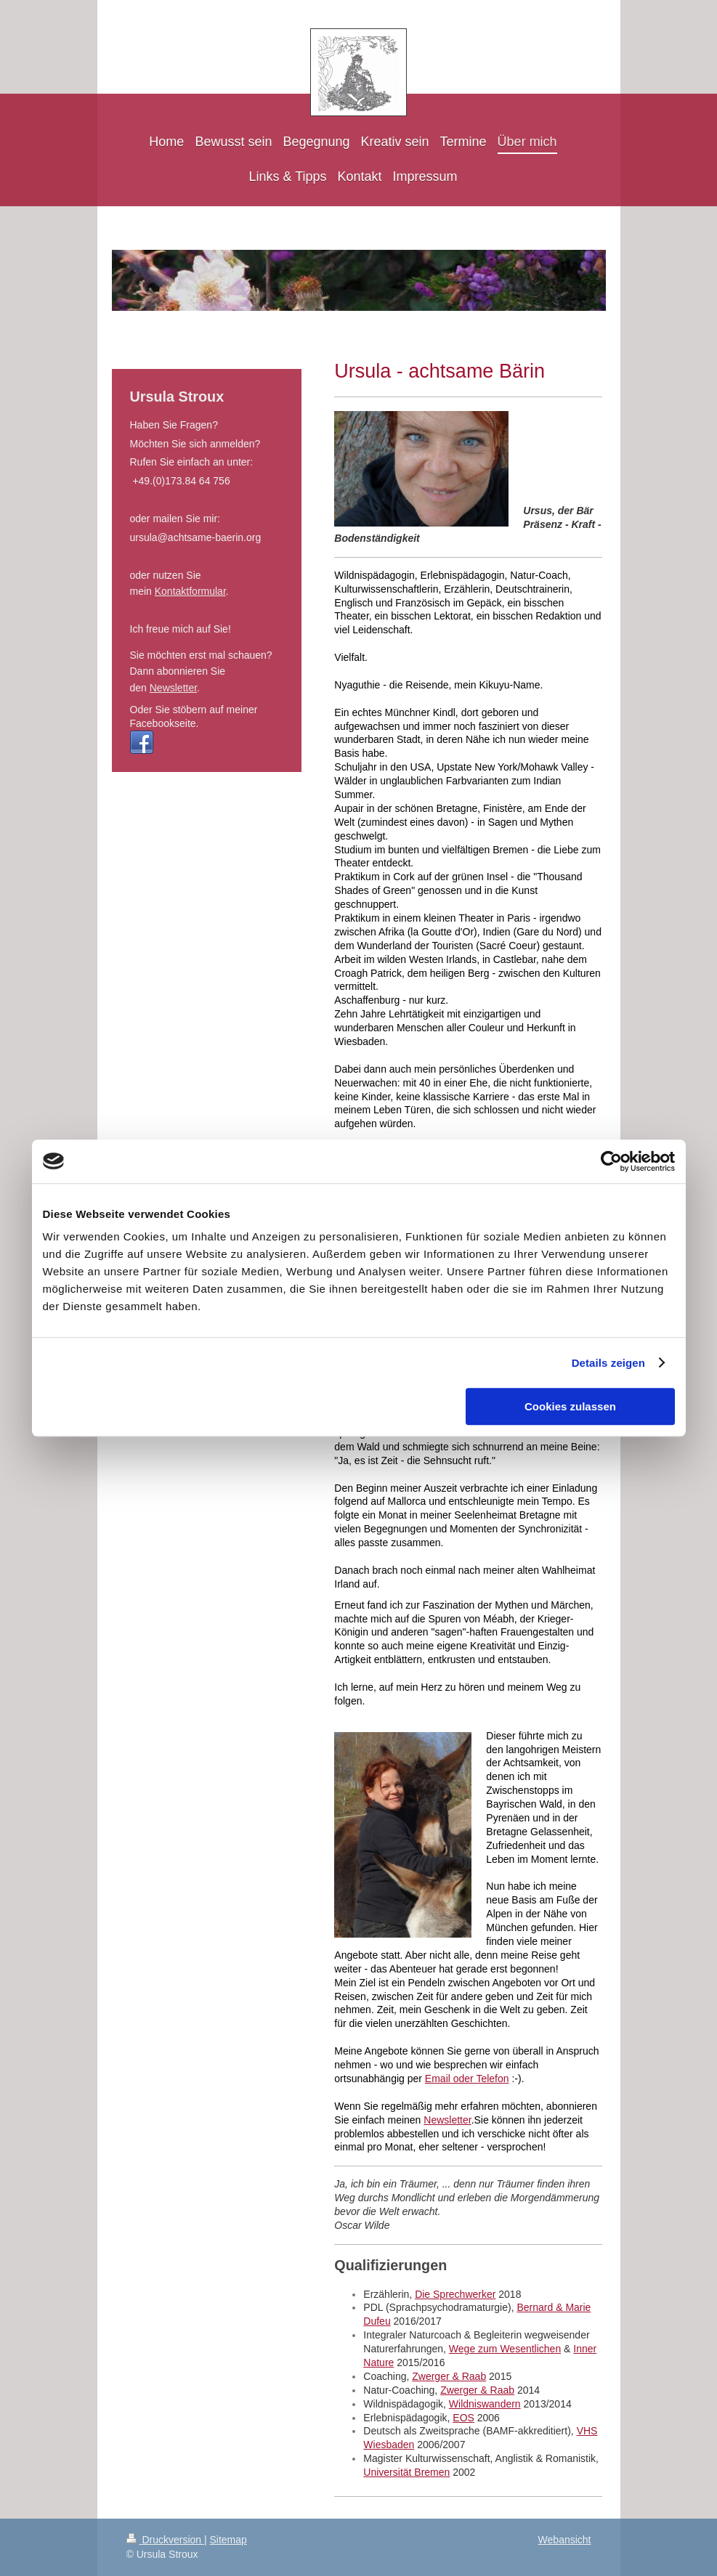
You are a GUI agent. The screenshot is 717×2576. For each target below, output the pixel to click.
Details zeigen (608, 1363)
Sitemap (228, 2539)
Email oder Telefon (467, 2078)
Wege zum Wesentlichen (505, 2348)
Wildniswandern (485, 2404)
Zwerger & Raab (449, 2376)
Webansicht (564, 2539)
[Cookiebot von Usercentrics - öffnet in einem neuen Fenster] (611, 1161)
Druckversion (165, 2539)
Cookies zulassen (570, 1406)
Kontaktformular (190, 591)
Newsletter (447, 2120)
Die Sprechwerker (455, 2294)
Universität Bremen (406, 2472)
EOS (463, 2417)
